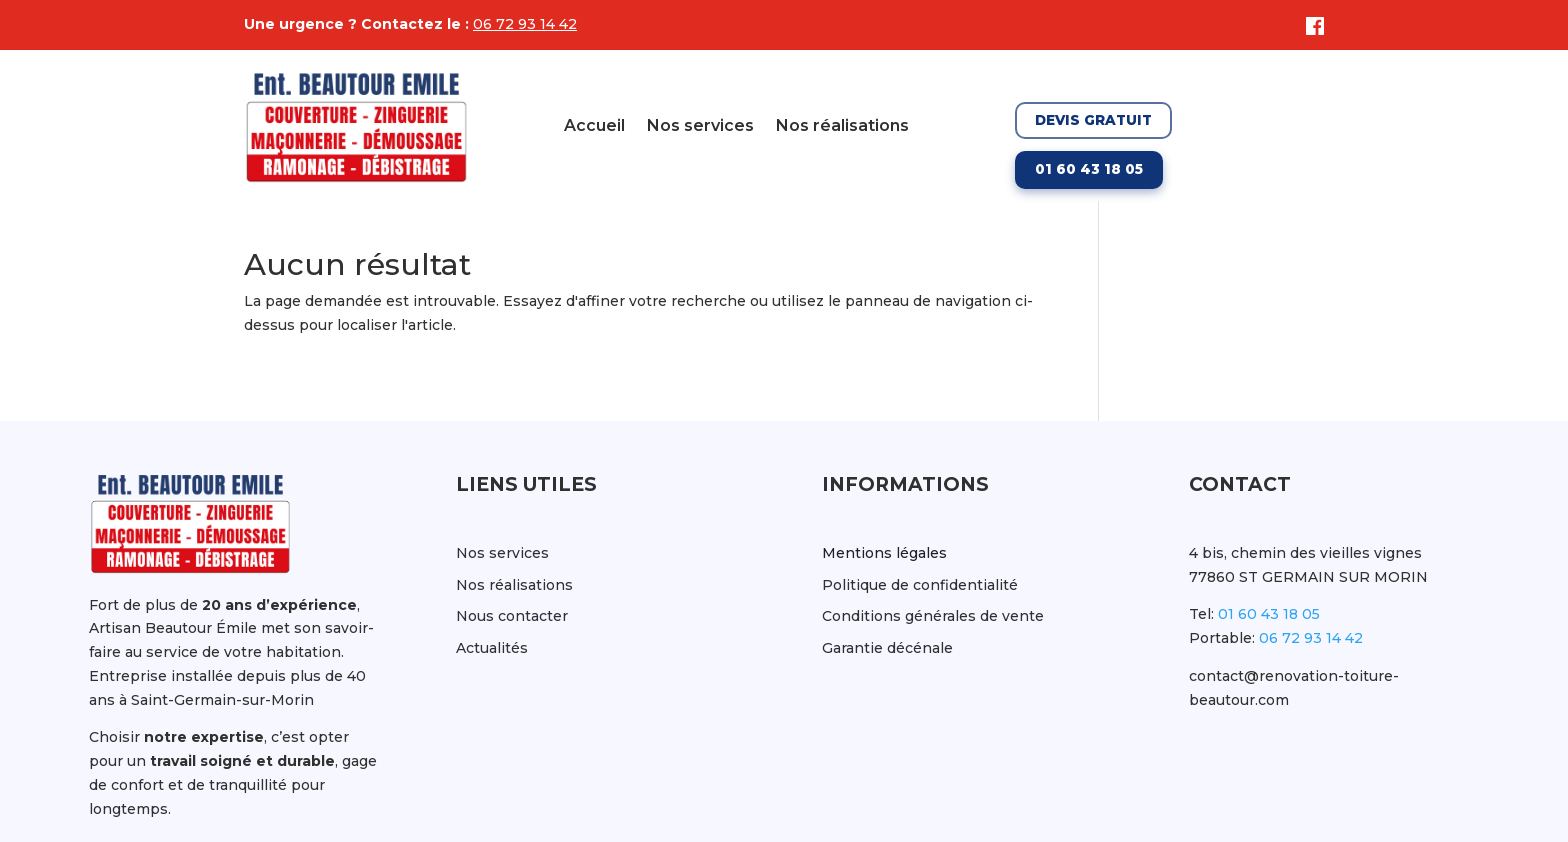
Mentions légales (884, 553)
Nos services (700, 127)
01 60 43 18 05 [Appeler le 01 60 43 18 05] (1089, 169)
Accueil (594, 127)
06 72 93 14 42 (525, 24)
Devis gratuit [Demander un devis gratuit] (1093, 120)
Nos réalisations (842, 127)
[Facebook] (1310, 26)
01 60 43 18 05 (1269, 614)
